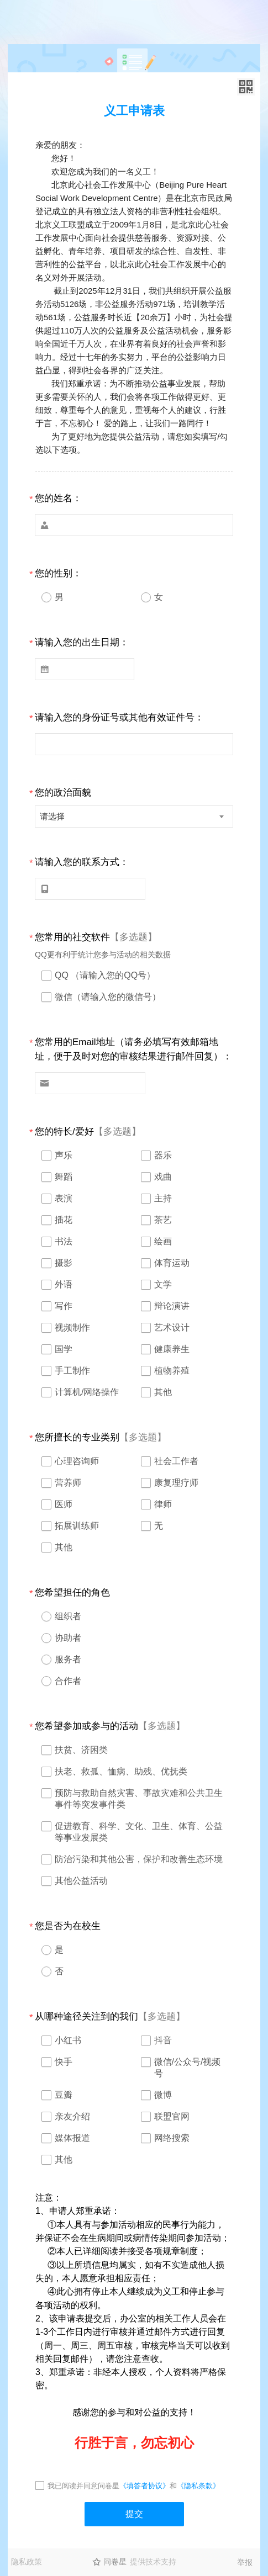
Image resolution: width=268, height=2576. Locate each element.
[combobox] (134, 816)
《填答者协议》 (144, 2486)
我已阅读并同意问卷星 (83, 2486)
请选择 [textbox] (52, 816)
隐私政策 (26, 2561)
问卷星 (115, 2561)
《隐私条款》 (198, 2486)
